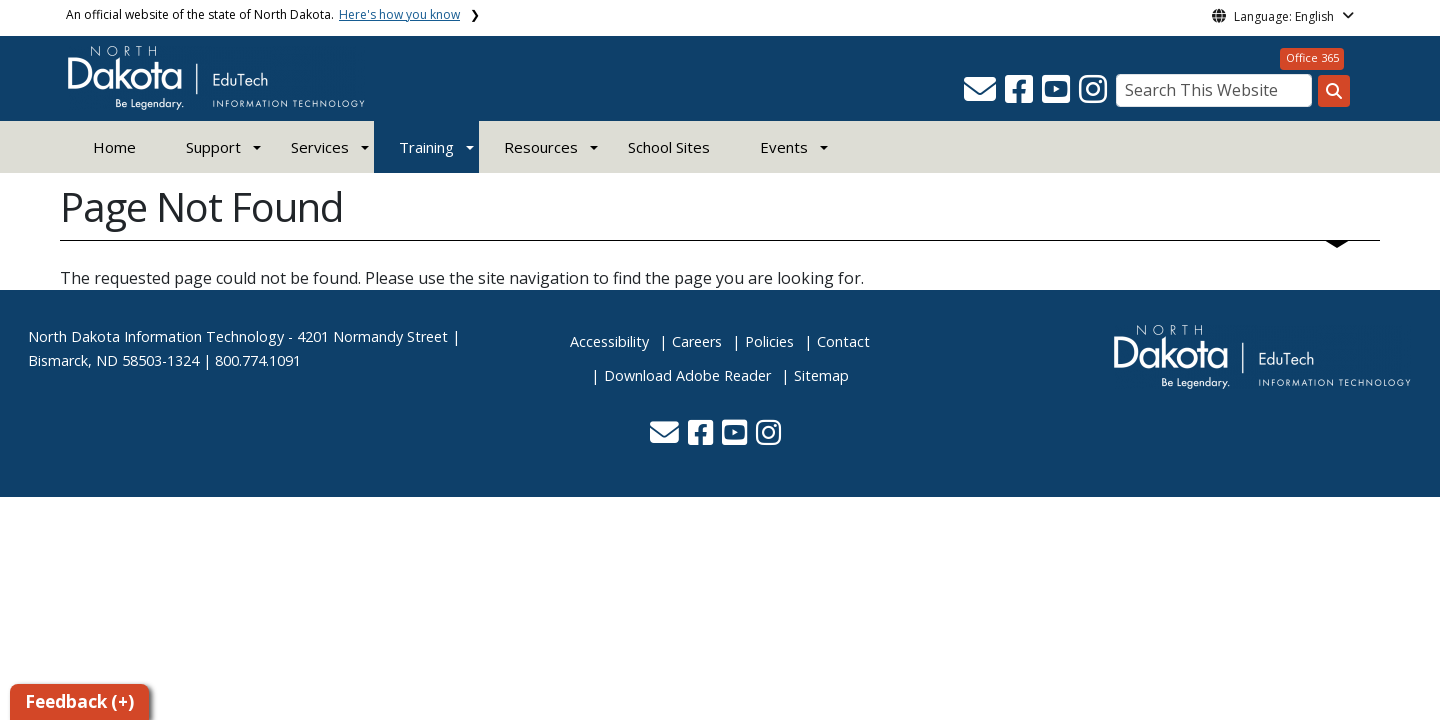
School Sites (669, 147)
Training (426, 147)
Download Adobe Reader (687, 375)
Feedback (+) (79, 701)
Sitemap (821, 375)
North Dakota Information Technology (156, 336)
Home (114, 147)
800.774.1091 (258, 360)
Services (320, 147)
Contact (843, 341)
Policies (769, 341)
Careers (697, 341)
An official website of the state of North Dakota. (263, 14)
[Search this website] (1334, 91)
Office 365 (1312, 57)
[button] (982, 95)
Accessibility (609, 341)
